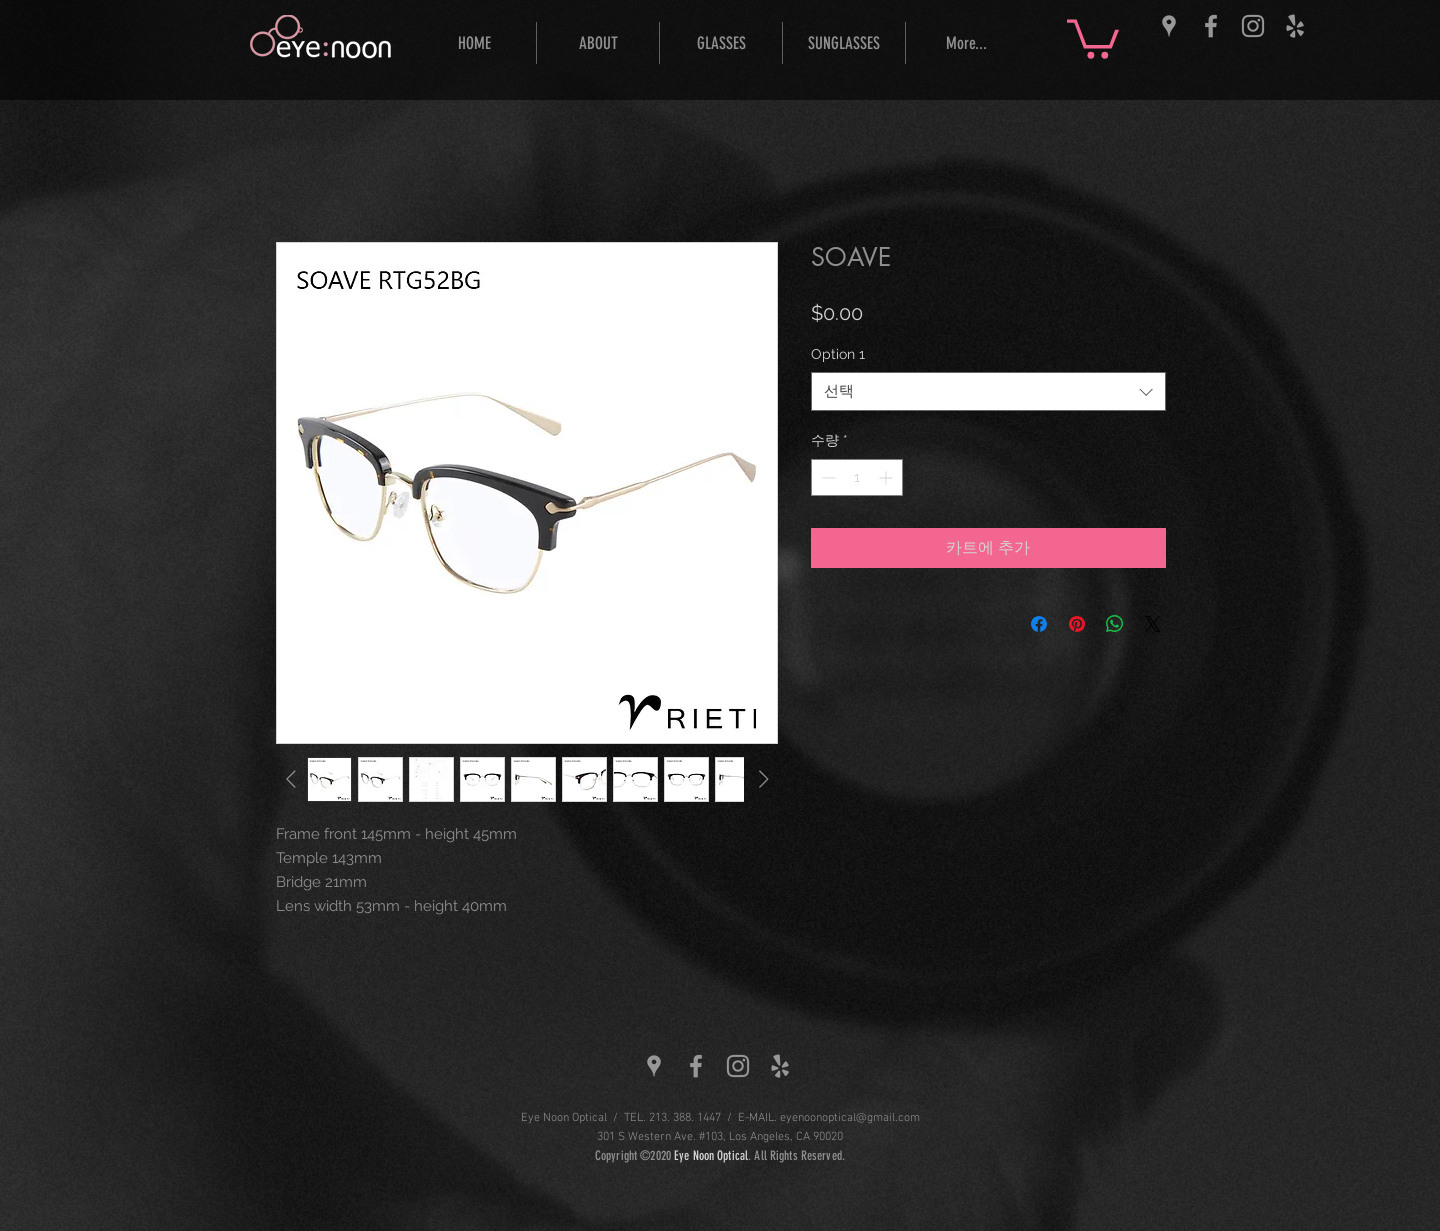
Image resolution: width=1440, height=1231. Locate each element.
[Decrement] (826, 477)
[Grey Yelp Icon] (1295, 26)
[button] (1093, 37)
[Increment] (887, 477)
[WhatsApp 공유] (1115, 624)
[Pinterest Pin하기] (1077, 624)
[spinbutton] (857, 477)
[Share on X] (1153, 624)
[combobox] (988, 391)
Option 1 (838, 354)
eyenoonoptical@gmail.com (850, 1118)
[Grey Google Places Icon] (1169, 26)
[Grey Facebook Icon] (1211, 26)
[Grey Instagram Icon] (1253, 26)
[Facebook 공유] (1039, 624)
